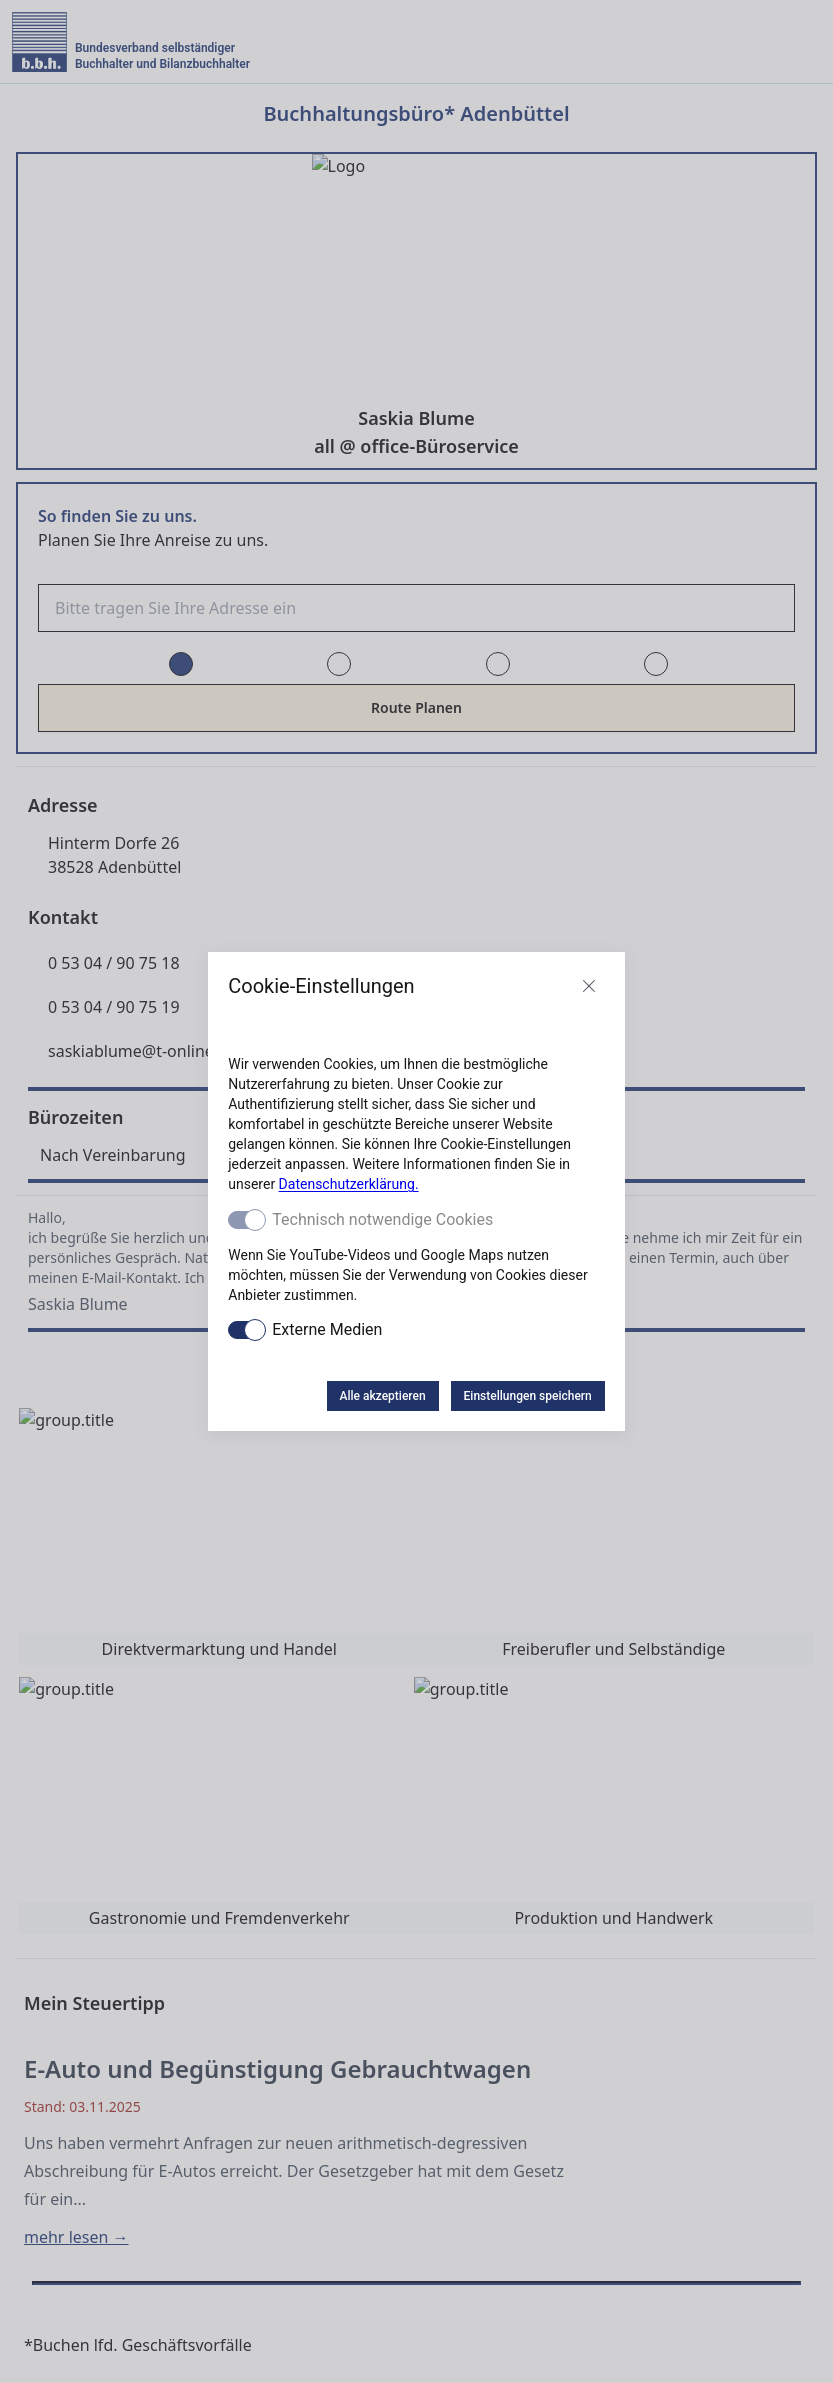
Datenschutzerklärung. (349, 1184)
